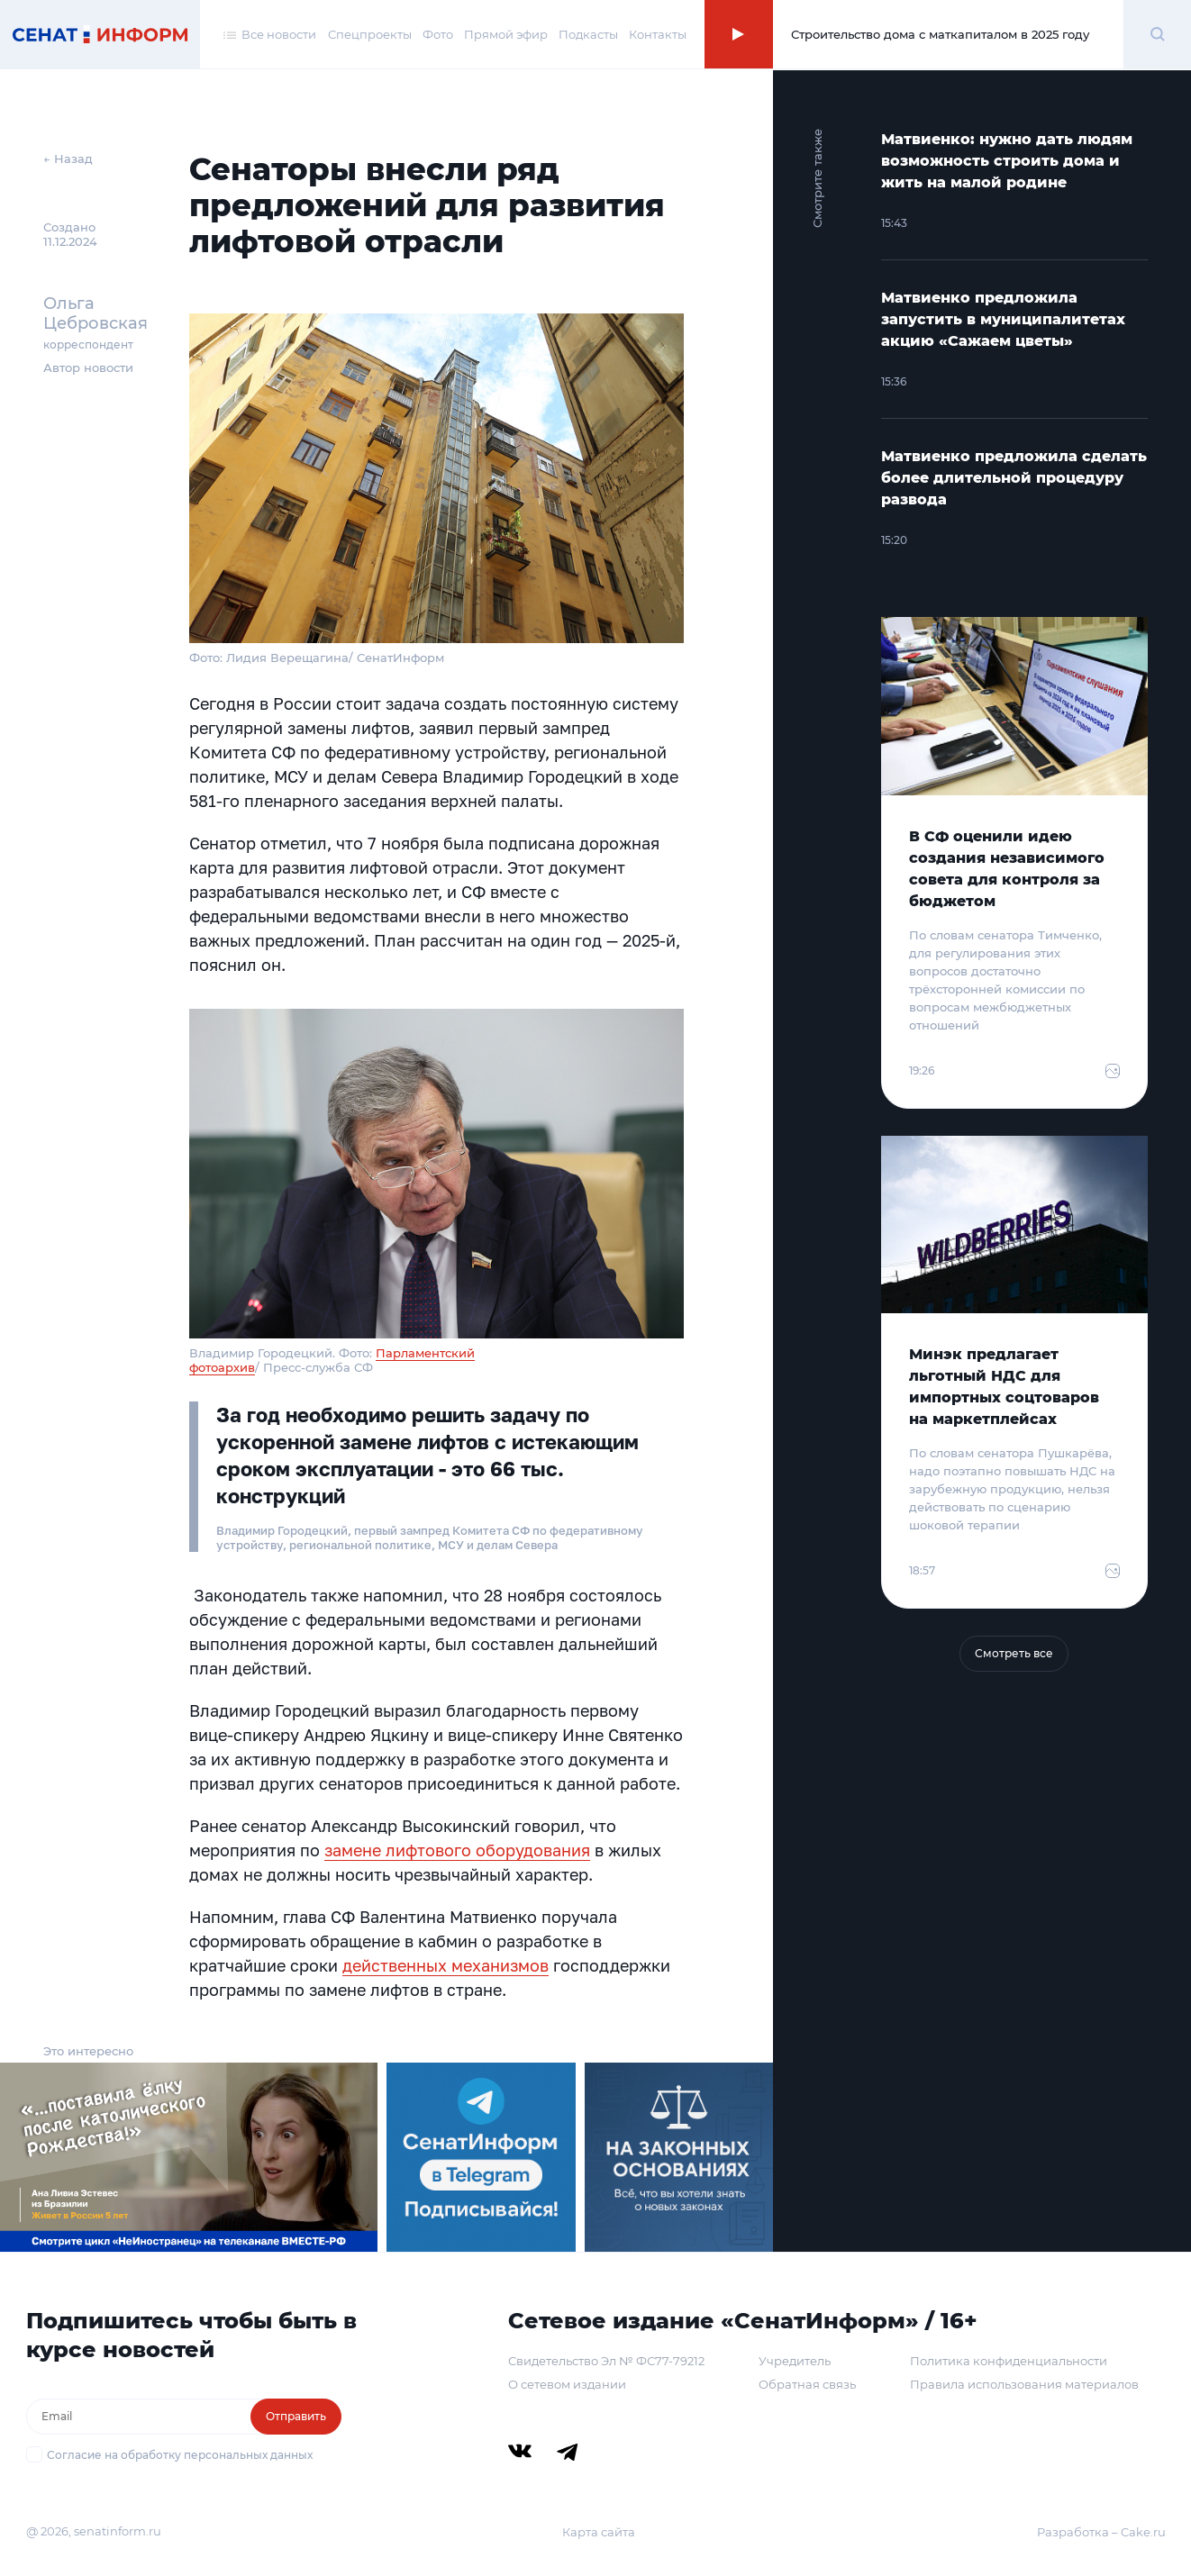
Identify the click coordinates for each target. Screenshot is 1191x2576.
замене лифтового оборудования (457, 1850)
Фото (438, 34)
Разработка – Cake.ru (1101, 2532)
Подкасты (588, 34)
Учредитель (795, 2361)
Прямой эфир (506, 34)
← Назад (68, 158)
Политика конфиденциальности (1008, 2361)
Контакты (657, 34)
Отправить (296, 2416)
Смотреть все (1014, 1653)
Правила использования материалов (1024, 2384)
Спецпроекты (370, 34)
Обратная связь (807, 2384)
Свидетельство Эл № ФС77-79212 (606, 2361)
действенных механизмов (445, 1965)
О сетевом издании (567, 2384)
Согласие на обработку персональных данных (180, 2455)
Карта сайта (598, 2532)
